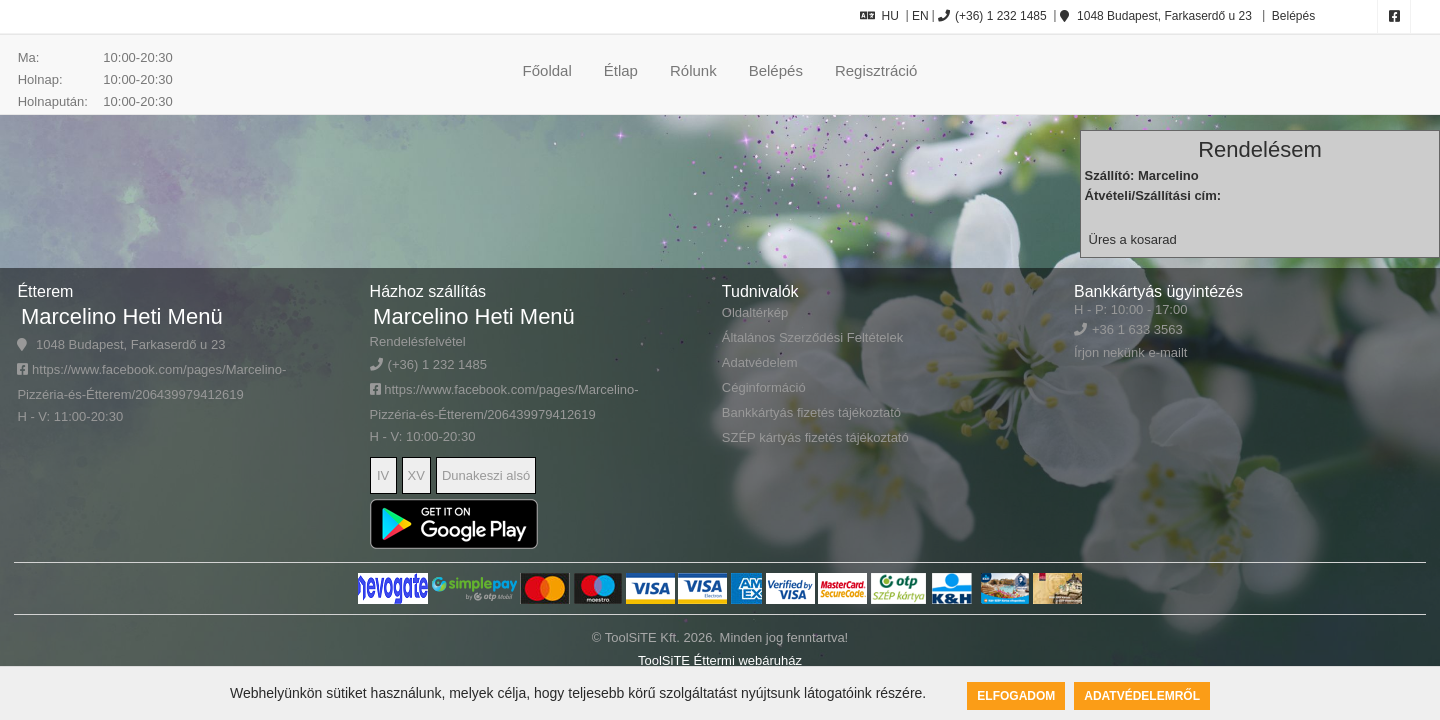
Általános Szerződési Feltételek (812, 337)
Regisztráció (876, 70)
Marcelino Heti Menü (122, 316)
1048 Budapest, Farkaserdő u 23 (1156, 16)
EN (920, 16)
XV (416, 475)
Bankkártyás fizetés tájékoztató (811, 412)
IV (383, 475)
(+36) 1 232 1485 (992, 16)
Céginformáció (764, 387)
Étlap (621, 70)
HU (879, 16)
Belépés (1291, 16)
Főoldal (547, 70)
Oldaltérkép (755, 312)
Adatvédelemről (1142, 696)
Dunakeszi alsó (486, 475)
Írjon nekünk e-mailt (1130, 352)
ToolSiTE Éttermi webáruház (720, 660)
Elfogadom (1016, 696)
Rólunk (693, 70)
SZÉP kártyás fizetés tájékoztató (815, 437)
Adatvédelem (760, 362)
